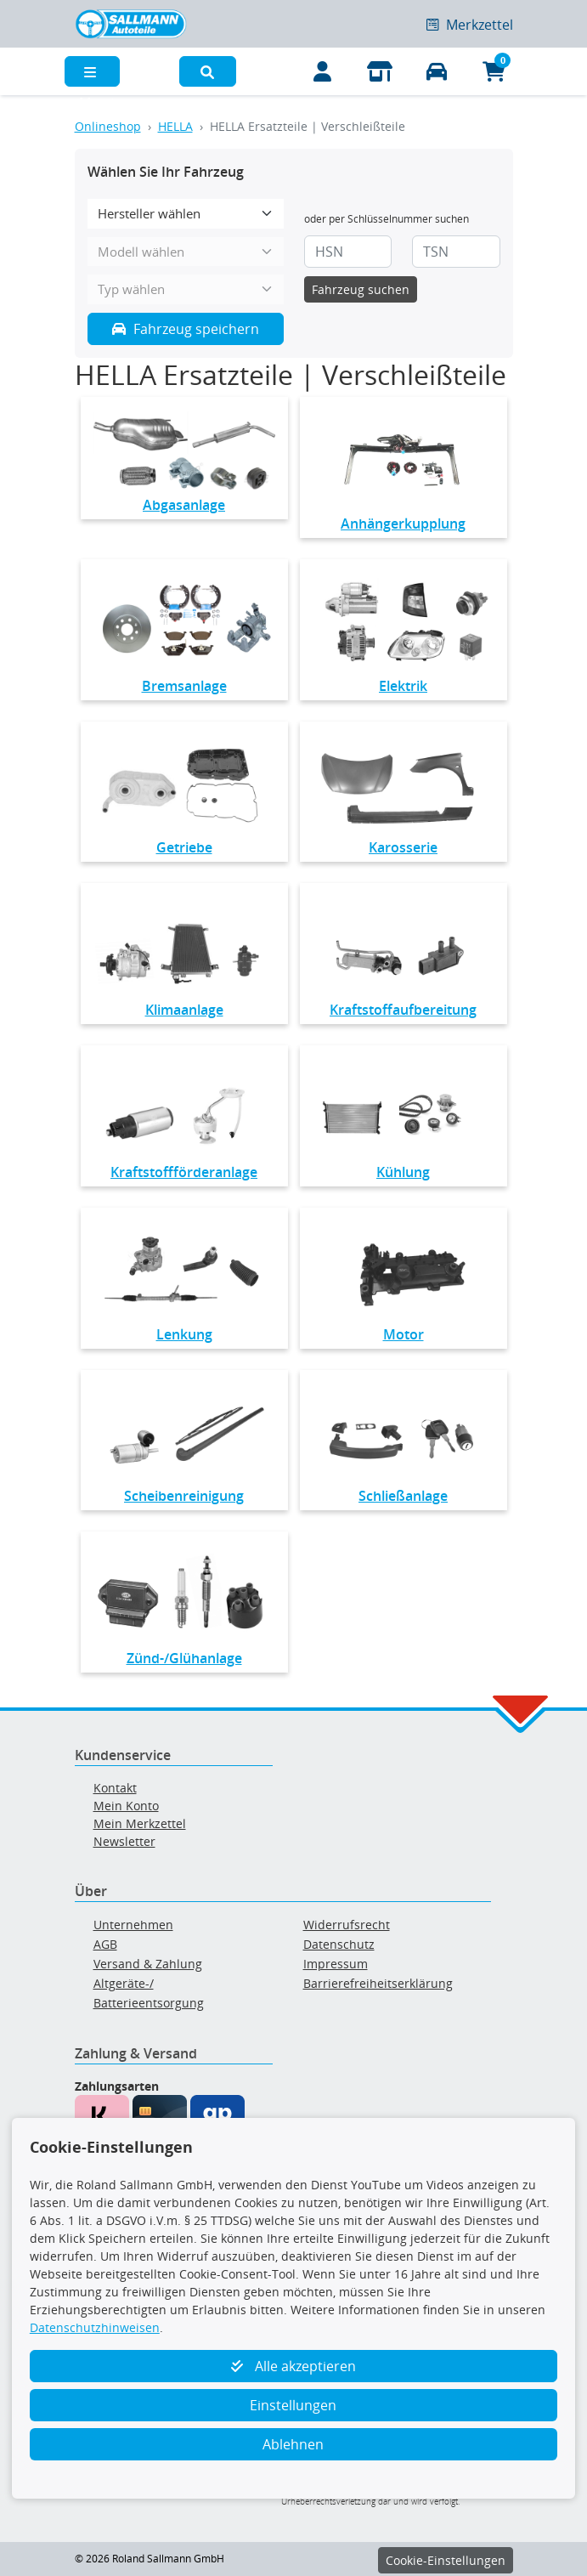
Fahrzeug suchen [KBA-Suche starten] (360, 289)
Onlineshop (108, 126)
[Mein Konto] (323, 71)
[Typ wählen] (185, 289)
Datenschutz (339, 1944)
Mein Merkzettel (139, 1823)
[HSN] (348, 251)
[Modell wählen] (185, 252)
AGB (105, 1944)
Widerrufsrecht (346, 1924)
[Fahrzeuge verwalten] (437, 71)
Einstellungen (293, 2405)
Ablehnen (293, 2444)
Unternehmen (133, 1924)
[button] (208, 71)
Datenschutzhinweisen (95, 2327)
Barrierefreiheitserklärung (378, 1983)
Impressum (335, 1964)
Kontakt (115, 1788)
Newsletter (124, 1841)
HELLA (175, 126)
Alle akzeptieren (293, 2366)
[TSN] (456, 251)
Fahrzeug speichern (185, 329)
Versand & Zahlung (147, 1964)
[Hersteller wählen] (185, 214)
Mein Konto (126, 1806)
